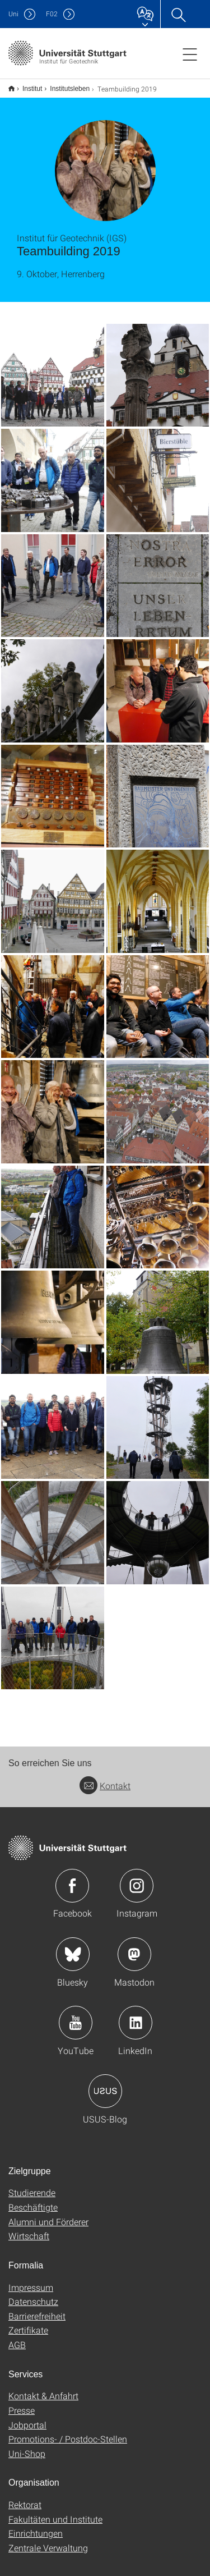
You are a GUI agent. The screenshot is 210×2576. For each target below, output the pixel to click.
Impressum (30, 2280)
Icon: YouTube (75, 2015)
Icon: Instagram (136, 1878)
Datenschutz (33, 2294)
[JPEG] (52, 368)
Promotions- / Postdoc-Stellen (67, 2431)
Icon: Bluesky (73, 1947)
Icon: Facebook (72, 1878)
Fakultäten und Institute (55, 2512)
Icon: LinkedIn (135, 2015)
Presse (21, 2403)
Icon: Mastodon (134, 1947)
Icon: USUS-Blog (105, 2084)
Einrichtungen (35, 2526)
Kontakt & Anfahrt (43, 2388)
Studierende (31, 2185)
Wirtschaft (28, 2228)
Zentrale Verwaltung (48, 2540)
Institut (26, 85)
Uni (13, 14)
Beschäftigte (33, 2200)
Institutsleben (63, 85)
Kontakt (105, 1778)
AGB (17, 2337)
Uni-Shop (26, 2446)
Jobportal (27, 2417)
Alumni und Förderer (48, 2214)
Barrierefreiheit (37, 2308)
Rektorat (24, 2497)
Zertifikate (28, 2323)
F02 (52, 14)
